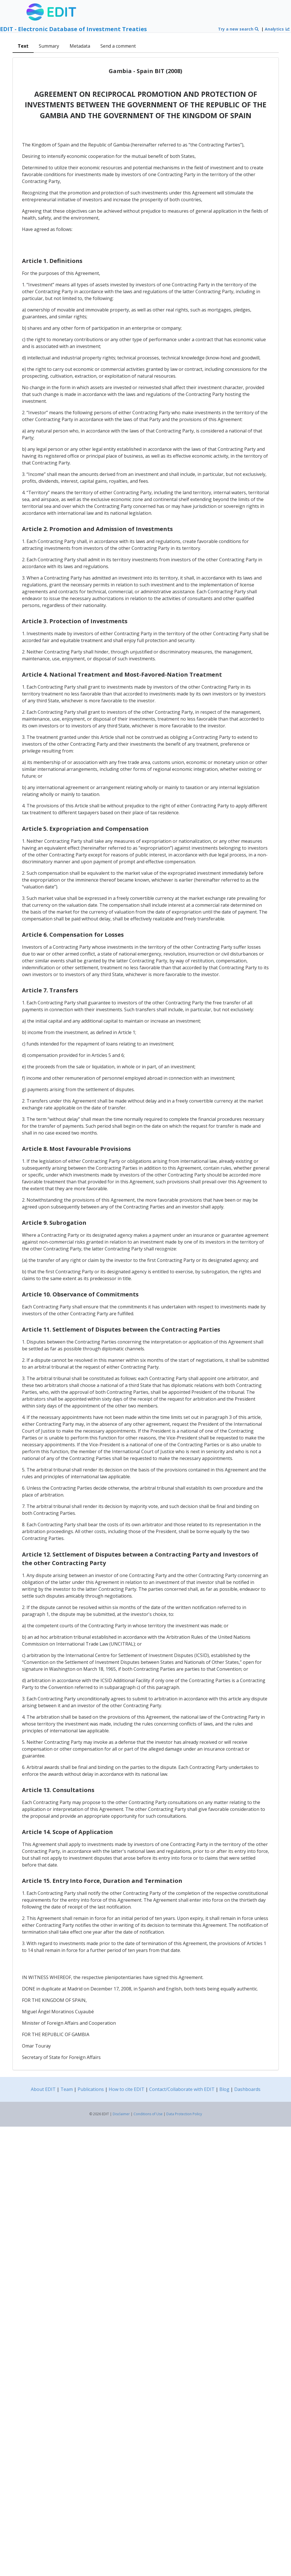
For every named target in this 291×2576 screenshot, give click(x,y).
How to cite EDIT (126, 2089)
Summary (49, 46)
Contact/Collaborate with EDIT (182, 2089)
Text (23, 46)
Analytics (277, 29)
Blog (224, 2089)
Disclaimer (121, 2114)
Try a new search (238, 29)
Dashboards (247, 2089)
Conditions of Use (148, 2114)
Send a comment (118, 46)
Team (66, 2089)
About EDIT (43, 2089)
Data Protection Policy (184, 2114)
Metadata (80, 46)
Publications (91, 2089)
